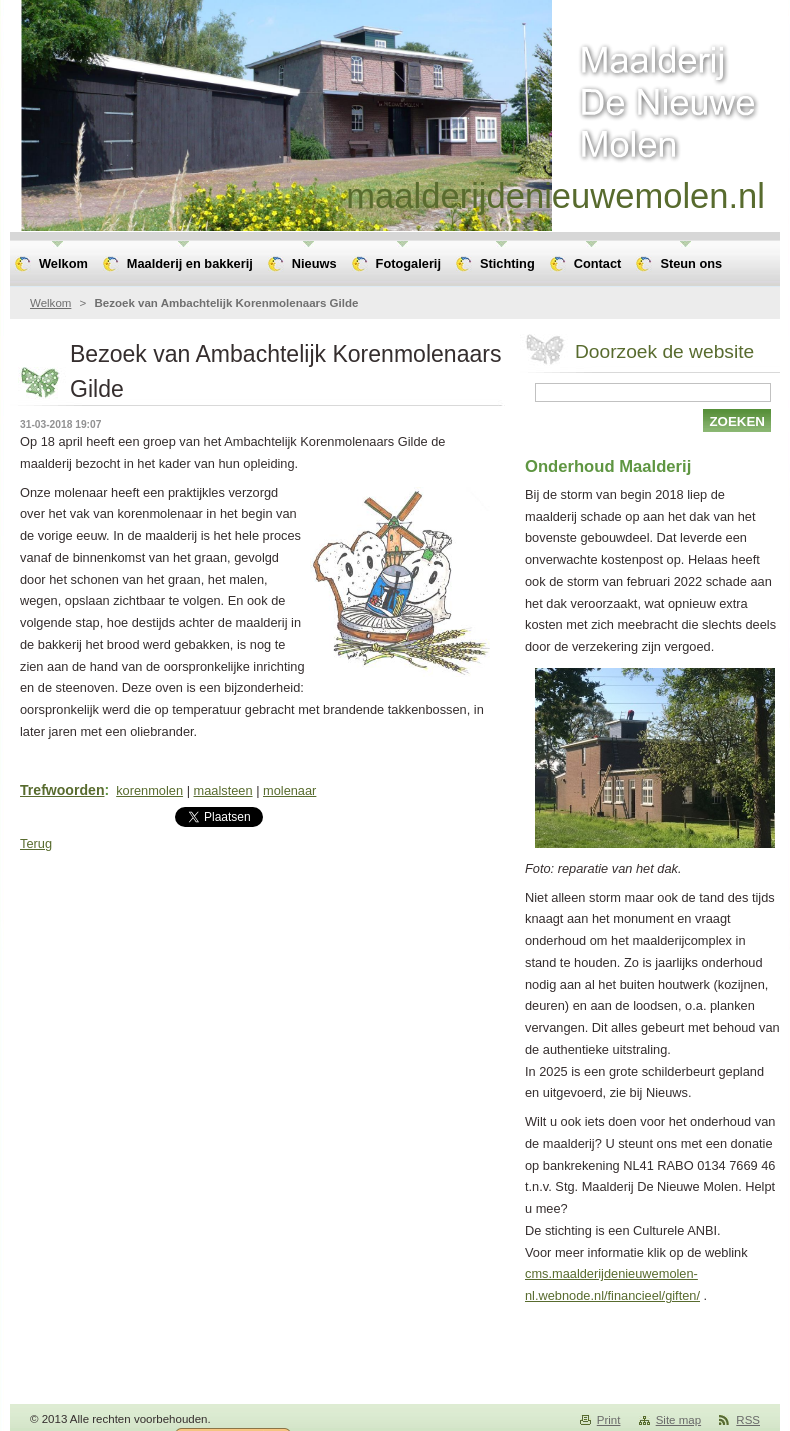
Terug (36, 843)
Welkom (50, 303)
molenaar (289, 790)
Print (609, 1420)
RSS (748, 1420)
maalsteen (223, 790)
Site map (678, 1420)
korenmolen (149, 790)
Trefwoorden (62, 790)
